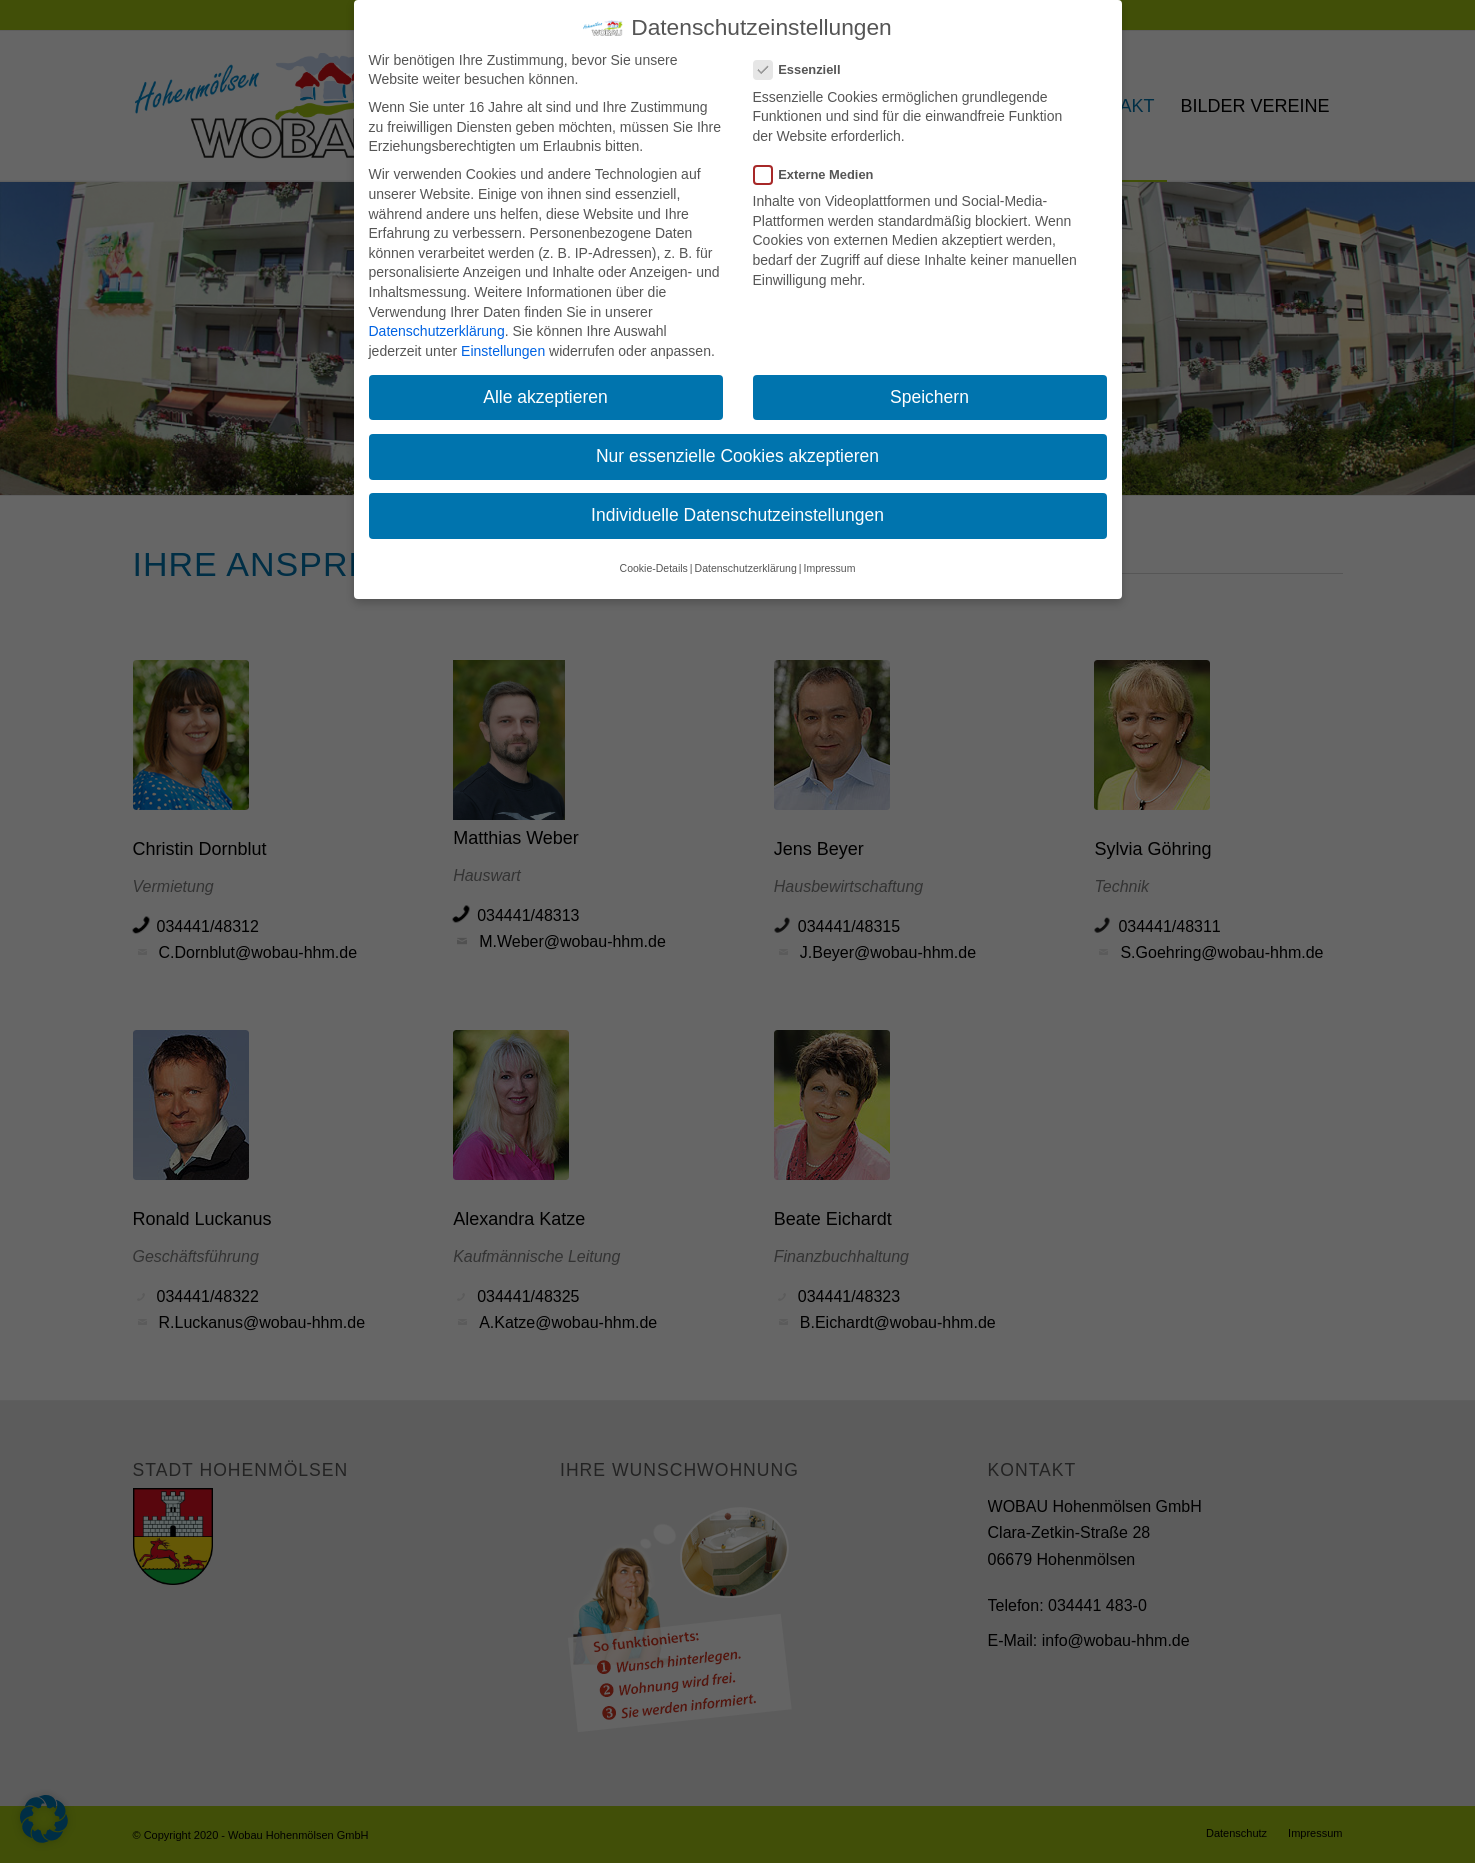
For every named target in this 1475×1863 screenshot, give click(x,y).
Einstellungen (503, 339)
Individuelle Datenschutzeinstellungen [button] (737, 503)
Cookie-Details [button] (654, 556)
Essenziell (805, 57)
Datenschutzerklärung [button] (746, 556)
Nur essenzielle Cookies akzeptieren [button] (737, 444)
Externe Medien (822, 162)
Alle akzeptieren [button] (545, 385)
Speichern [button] (929, 385)
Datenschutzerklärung (437, 319)
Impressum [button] (829, 556)
